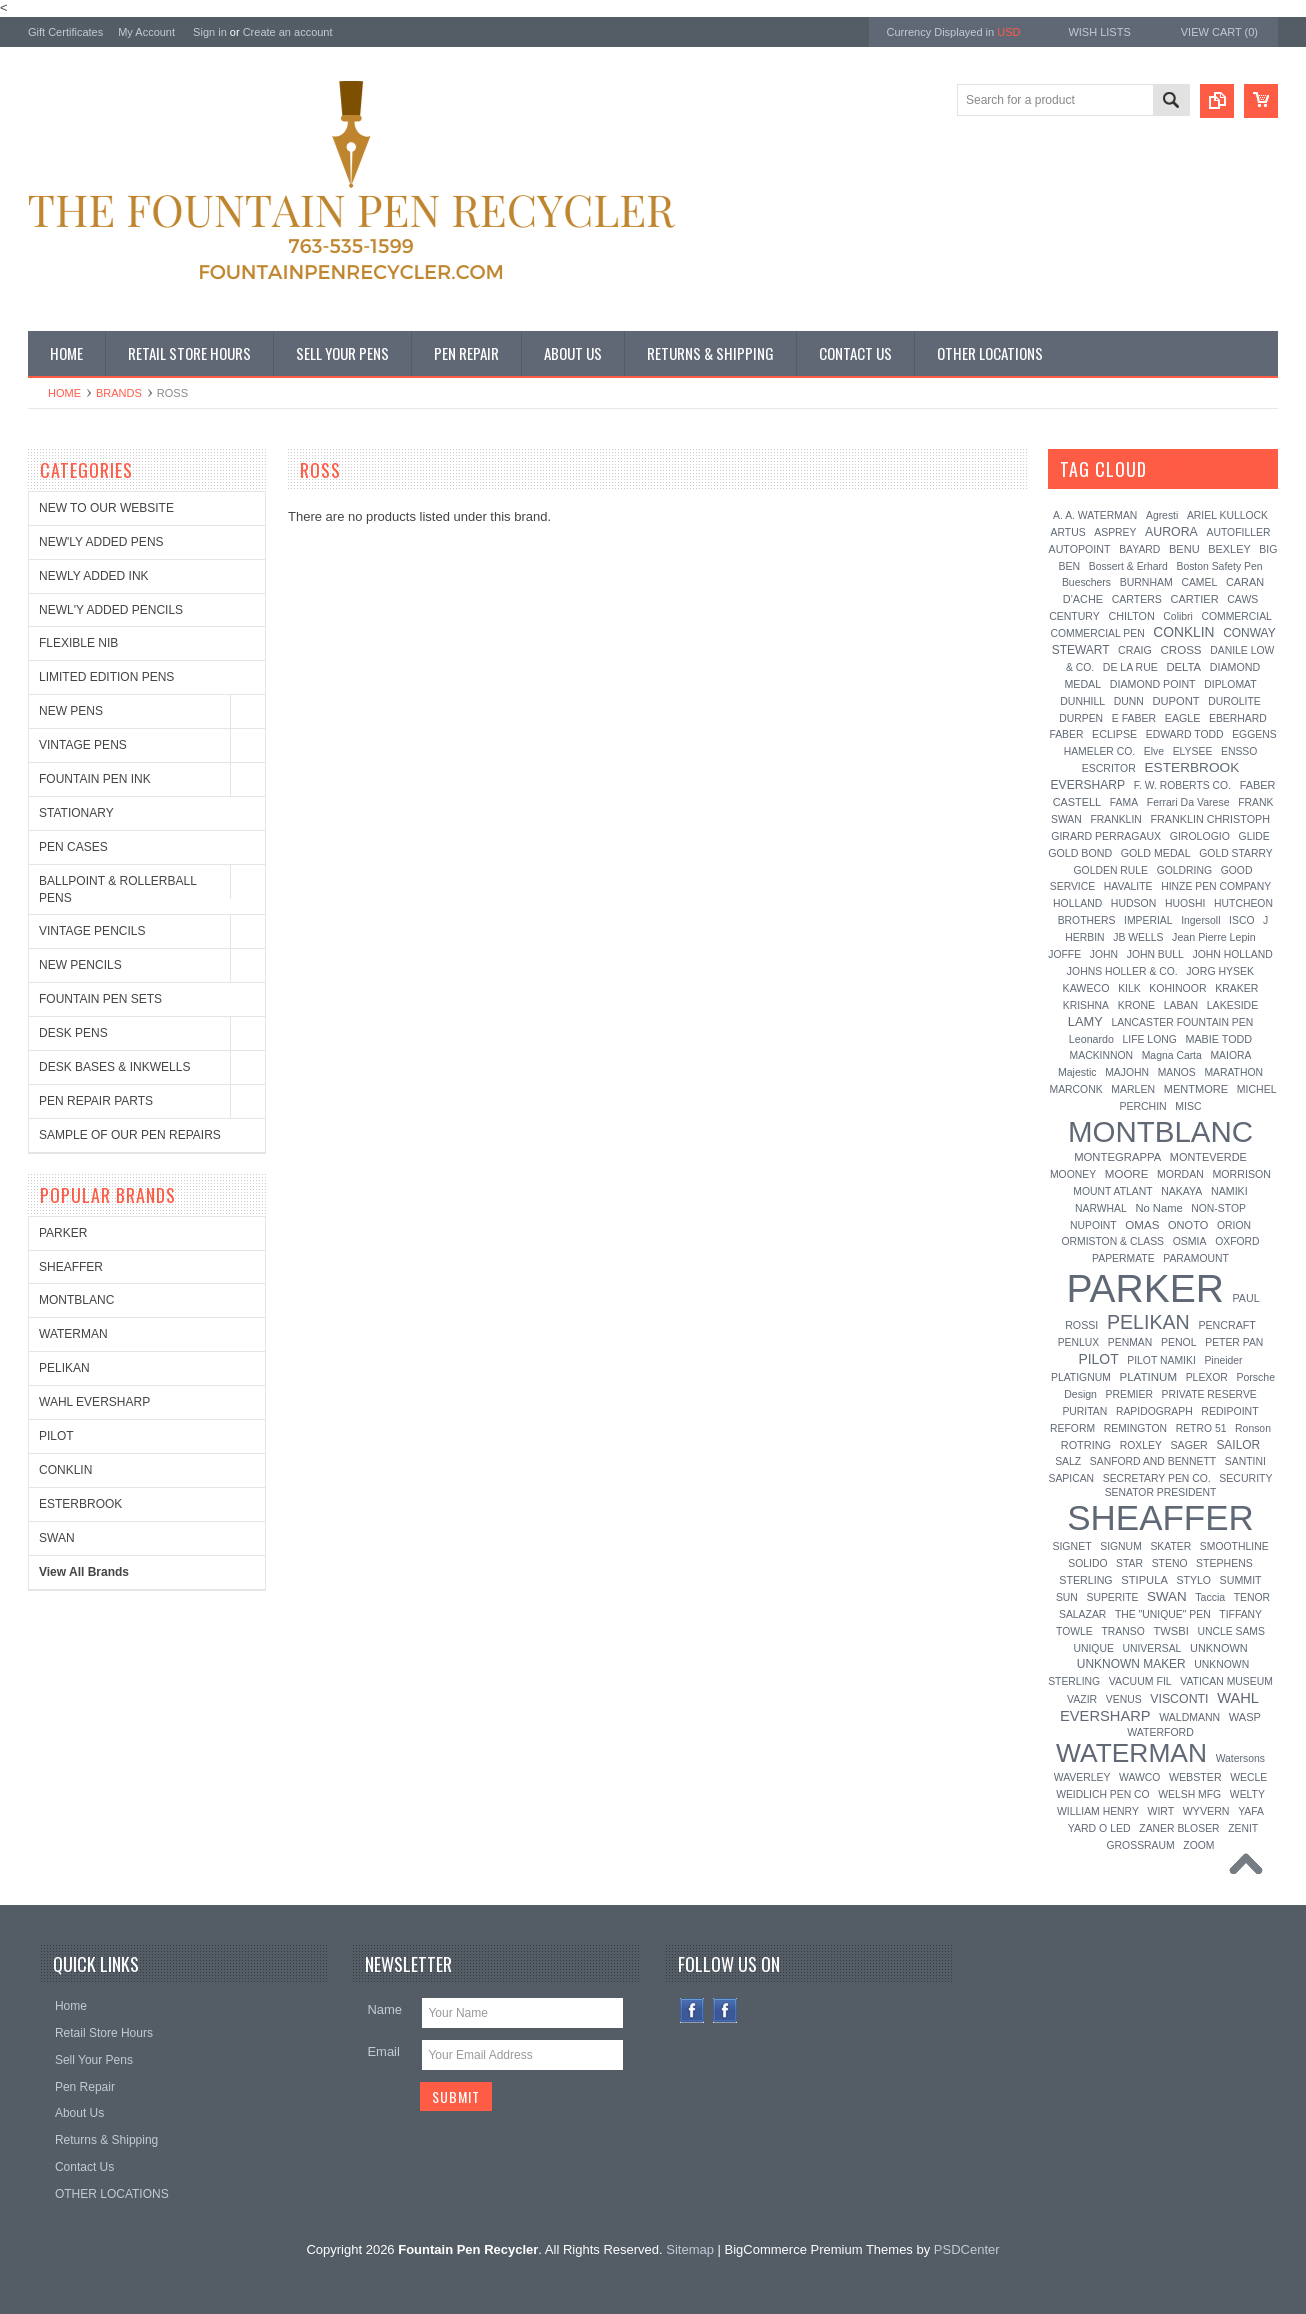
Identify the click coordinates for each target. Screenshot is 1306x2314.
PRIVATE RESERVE (1209, 1394)
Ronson (1253, 1428)
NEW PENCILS (80, 965)
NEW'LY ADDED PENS (101, 542)
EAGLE (1183, 718)
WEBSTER (1195, 1777)
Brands (119, 393)
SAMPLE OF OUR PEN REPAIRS (130, 1135)
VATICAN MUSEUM (1226, 1681)
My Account (146, 32)
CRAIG (1135, 650)
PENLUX (1079, 1342)
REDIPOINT (1229, 1411)
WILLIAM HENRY (1098, 1811)
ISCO (1241, 920)
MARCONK (1076, 1089)
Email (383, 2051)
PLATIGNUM (1081, 1377)
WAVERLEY (1082, 1777)
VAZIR (1082, 1699)
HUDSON (1134, 903)
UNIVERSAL (1151, 1648)
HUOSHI (1185, 903)
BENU (1184, 549)
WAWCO (1139, 1777)
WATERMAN (73, 1334)
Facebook (692, 2010)
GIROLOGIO (1200, 836)
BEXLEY (1229, 549)
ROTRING (1086, 1445)
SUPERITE (1112, 1597)
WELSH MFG (1189, 1794)
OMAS (1142, 1225)
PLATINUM (1148, 1377)
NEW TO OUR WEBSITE (106, 508)
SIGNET (1071, 1546)
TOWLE (1074, 1631)
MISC (1188, 1106)
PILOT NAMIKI (1161, 1360)
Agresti (1162, 515)
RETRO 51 (1201, 1428)
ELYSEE (1193, 751)
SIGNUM (1121, 1546)
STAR (1129, 1563)
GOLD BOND (1080, 853)
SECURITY (1245, 1478)
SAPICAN (1071, 1478)
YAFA (1251, 1811)
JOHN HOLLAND (1232, 954)
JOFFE (1064, 954)
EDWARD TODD (1185, 734)
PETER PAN (1234, 1342)
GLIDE (1254, 836)
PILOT (56, 1436)
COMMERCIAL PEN (1097, 633)
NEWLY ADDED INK (94, 576)
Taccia (1210, 1597)
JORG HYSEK (1220, 971)
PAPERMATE (1123, 1258)
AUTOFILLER (1238, 532)
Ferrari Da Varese (1188, 802)
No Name (1158, 1208)
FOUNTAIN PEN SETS (100, 999)
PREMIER (1129, 1394)
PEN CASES (73, 847)
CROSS (1180, 650)
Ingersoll (1200, 920)
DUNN (1129, 701)
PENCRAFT (1226, 1325)
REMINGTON (1135, 1428)
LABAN (1181, 1005)
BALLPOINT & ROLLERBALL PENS (117, 889)
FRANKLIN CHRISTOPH (1210, 819)
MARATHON (1233, 1072)
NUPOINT (1093, 1225)
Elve (1154, 751)
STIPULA (1144, 1580)
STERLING (1085, 1580)
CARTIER (1194, 599)
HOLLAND (1077, 903)
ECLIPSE (1114, 734)
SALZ (1068, 1461)
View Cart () (1219, 32)
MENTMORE (1196, 1089)
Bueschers (1086, 582)
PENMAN (1130, 1342)
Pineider (1223, 1360)
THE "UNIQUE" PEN (1163, 1614)
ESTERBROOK (80, 1504)
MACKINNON (1102, 1055)
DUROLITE (1234, 701)
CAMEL (1199, 582)
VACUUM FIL (1140, 1681)
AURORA (1171, 532)
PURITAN (1084, 1411)
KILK (1129, 988)
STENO (1170, 1563)
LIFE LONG (1150, 1039)
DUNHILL (1082, 701)
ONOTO (1188, 1225)
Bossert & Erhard (1128, 566)
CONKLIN (65, 1470)
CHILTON (1131, 616)
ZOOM (1198, 1845)
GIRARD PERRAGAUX (1106, 836)
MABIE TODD (1218, 1039)
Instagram (725, 2010)
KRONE (1136, 1005)
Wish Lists (1099, 32)
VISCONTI (1179, 1699)
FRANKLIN (1115, 819)
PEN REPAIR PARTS (96, 1101)
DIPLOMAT (1230, 684)
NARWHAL (1101, 1208)
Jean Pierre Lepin (1214, 937)
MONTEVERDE (1208, 1157)
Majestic (1077, 1072)
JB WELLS (1138, 937)
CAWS (1242, 599)
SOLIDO (1087, 1563)
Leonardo (1091, 1039)
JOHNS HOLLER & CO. (1122, 971)
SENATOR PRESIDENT (1161, 1492)
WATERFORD (1160, 1732)
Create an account (288, 32)
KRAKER (1236, 988)
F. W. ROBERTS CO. (1182, 785)
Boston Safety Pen (1219, 566)
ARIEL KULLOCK (1227, 515)
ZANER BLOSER (1179, 1828)
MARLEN (1133, 1089)
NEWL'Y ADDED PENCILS (111, 610)
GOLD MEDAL (1156, 853)
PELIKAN (64, 1368)
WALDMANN (1189, 1717)
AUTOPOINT (1080, 549)
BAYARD (1139, 549)
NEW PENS (71, 711)
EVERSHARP (1088, 785)
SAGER (1188, 1445)
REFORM (1072, 1428)
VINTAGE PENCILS (92, 931)
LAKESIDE (1232, 1005)
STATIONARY (76, 813)
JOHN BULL (1155, 954)
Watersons (1240, 1758)
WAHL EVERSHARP (94, 1402)
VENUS (1124, 1699)
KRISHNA (1086, 1005)
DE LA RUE (1130, 667)
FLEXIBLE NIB (78, 643)
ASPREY (1115, 532)
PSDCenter (967, 2249)
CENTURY (1074, 616)
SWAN (57, 1538)
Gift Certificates (65, 32)
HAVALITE (1128, 886)
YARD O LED (1099, 1828)
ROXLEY (1141, 1445)
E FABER (1134, 718)
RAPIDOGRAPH (1154, 1411)
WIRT (1160, 1811)
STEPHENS (1224, 1563)
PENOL (1179, 1342)
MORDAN (1180, 1174)
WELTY (1247, 1794)
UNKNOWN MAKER (1131, 1664)
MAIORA (1230, 1055)
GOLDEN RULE (1111, 870)
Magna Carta (1172, 1055)
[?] (1173, 469)
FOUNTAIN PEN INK (95, 779)
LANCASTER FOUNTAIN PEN (1182, 1022)
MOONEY (1073, 1174)
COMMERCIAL (1236, 616)
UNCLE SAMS (1231, 1631)
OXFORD (1237, 1241)
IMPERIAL (1148, 920)
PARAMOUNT (1196, 1258)
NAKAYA (1181, 1191)
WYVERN (1206, 1811)
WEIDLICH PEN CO (1103, 1794)
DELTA (1183, 667)
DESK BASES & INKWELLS (114, 1067)
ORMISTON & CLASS (1112, 1241)
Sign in (210, 32)
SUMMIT (1241, 1580)
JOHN (1104, 954)
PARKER (63, 1233)
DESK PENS (73, 1033)
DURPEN (1081, 718)
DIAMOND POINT (1153, 684)
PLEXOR (1207, 1377)
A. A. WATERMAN (1095, 515)
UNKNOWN (1219, 1648)
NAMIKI (1229, 1191)
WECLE (1248, 1777)
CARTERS (1137, 599)
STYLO (1193, 1580)
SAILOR (1238, 1445)
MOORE (1127, 1174)
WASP (1245, 1717)
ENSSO (1239, 751)
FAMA (1124, 802)
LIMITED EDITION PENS (106, 677)
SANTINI (1245, 1461)
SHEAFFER (71, 1267)
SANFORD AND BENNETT (1153, 1461)
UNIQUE (1093, 1648)
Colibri (1177, 616)
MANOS (1177, 1072)
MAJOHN (1127, 1072)
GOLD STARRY (1236, 853)
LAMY (1085, 1021)
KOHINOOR (1177, 988)
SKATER (1170, 1546)
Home (64, 393)
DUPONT (1175, 701)
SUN (1067, 1597)
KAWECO (1086, 988)
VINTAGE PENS (83, 745)
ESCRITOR (1109, 768)
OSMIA (1190, 1241)
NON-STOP (1218, 1208)
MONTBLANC (76, 1300)
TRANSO (1122, 1631)
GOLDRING (1184, 870)
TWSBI (1170, 1631)
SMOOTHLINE (1234, 1546)
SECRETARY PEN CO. (1157, 1478)
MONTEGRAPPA (1117, 1157)
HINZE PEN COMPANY (1216, 886)
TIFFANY (1240, 1614)
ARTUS (1068, 532)
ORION (1234, 1225)
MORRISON (1241, 1174)
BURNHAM (1146, 582)
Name (384, 2009)
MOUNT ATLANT (1112, 1191)
